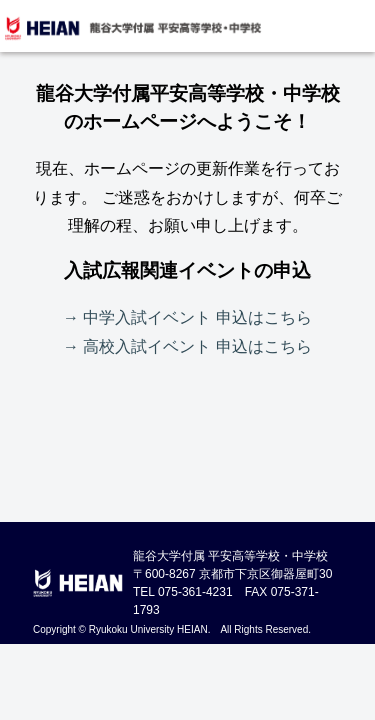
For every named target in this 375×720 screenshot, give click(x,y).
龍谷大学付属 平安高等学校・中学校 (132, 28)
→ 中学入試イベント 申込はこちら (187, 317)
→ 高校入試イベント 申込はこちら (187, 346)
